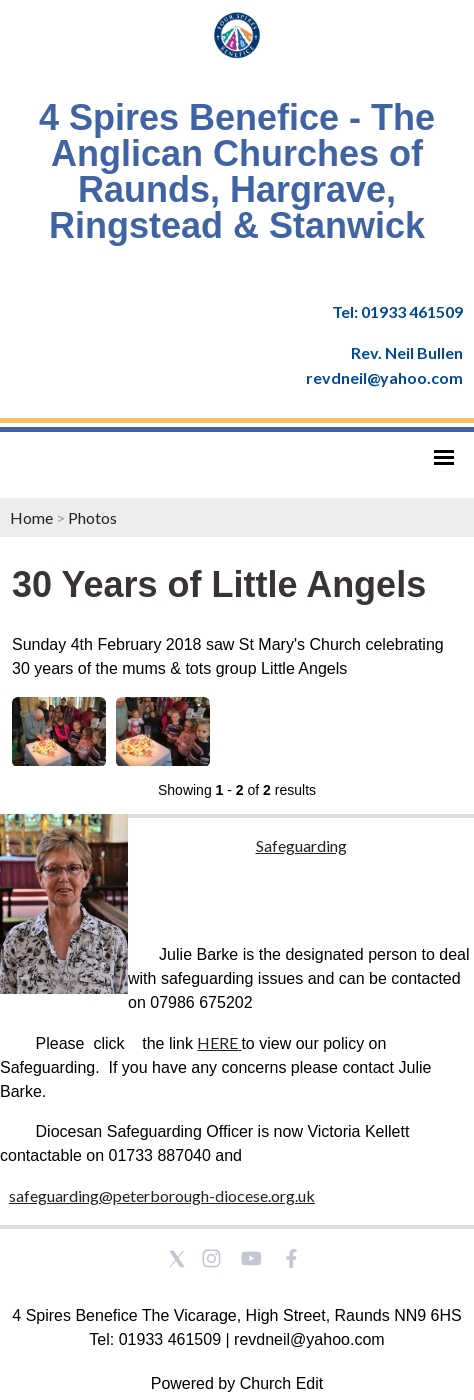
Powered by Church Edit (237, 1383)
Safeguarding (301, 845)
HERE (217, 1042)
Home (31, 517)
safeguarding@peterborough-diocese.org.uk (162, 1195)
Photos (92, 517)
